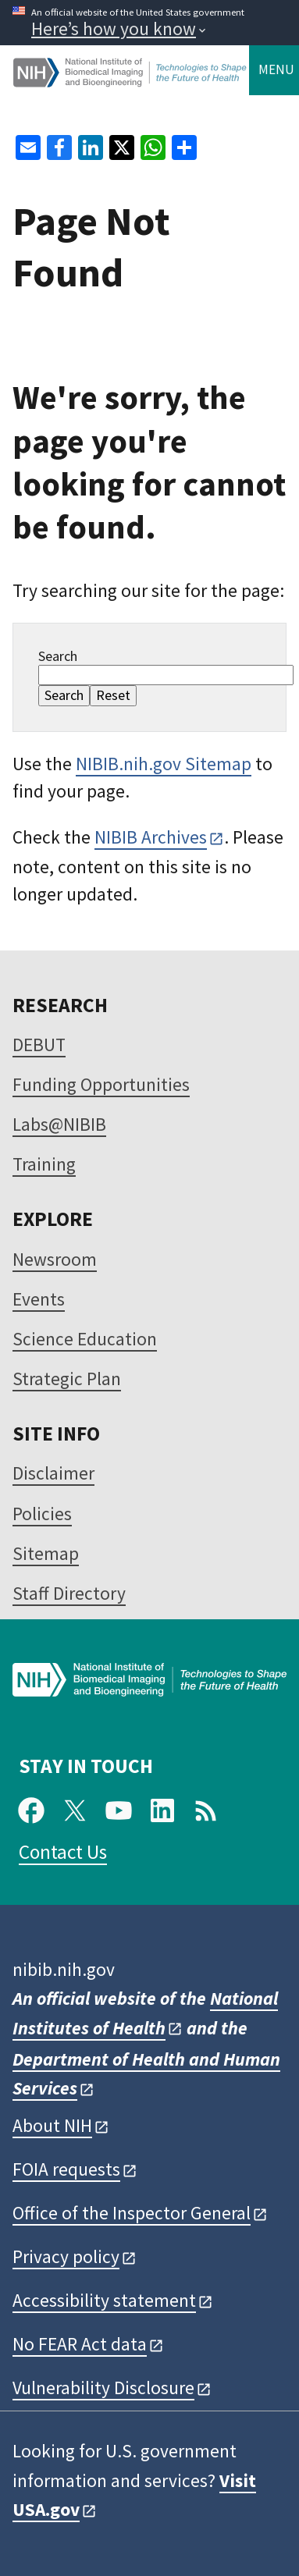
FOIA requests (66, 2169)
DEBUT (39, 1044)
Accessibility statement (104, 2300)
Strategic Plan (66, 1378)
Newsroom (54, 1259)
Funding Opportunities (101, 1084)
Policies (42, 1513)
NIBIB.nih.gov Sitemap (163, 763)
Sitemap (45, 1553)
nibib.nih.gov (63, 1969)
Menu (276, 69)
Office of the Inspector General (131, 2212)
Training (44, 1164)
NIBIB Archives (150, 837)
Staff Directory (69, 1593)
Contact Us (63, 1851)
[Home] (130, 80)
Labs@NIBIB (59, 1124)
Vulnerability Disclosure (103, 2387)
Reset (113, 695)
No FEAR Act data (79, 2344)
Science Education (84, 1338)
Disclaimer (53, 1473)
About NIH (52, 2125)
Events (38, 1299)
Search (57, 656)
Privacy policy (65, 2256)
